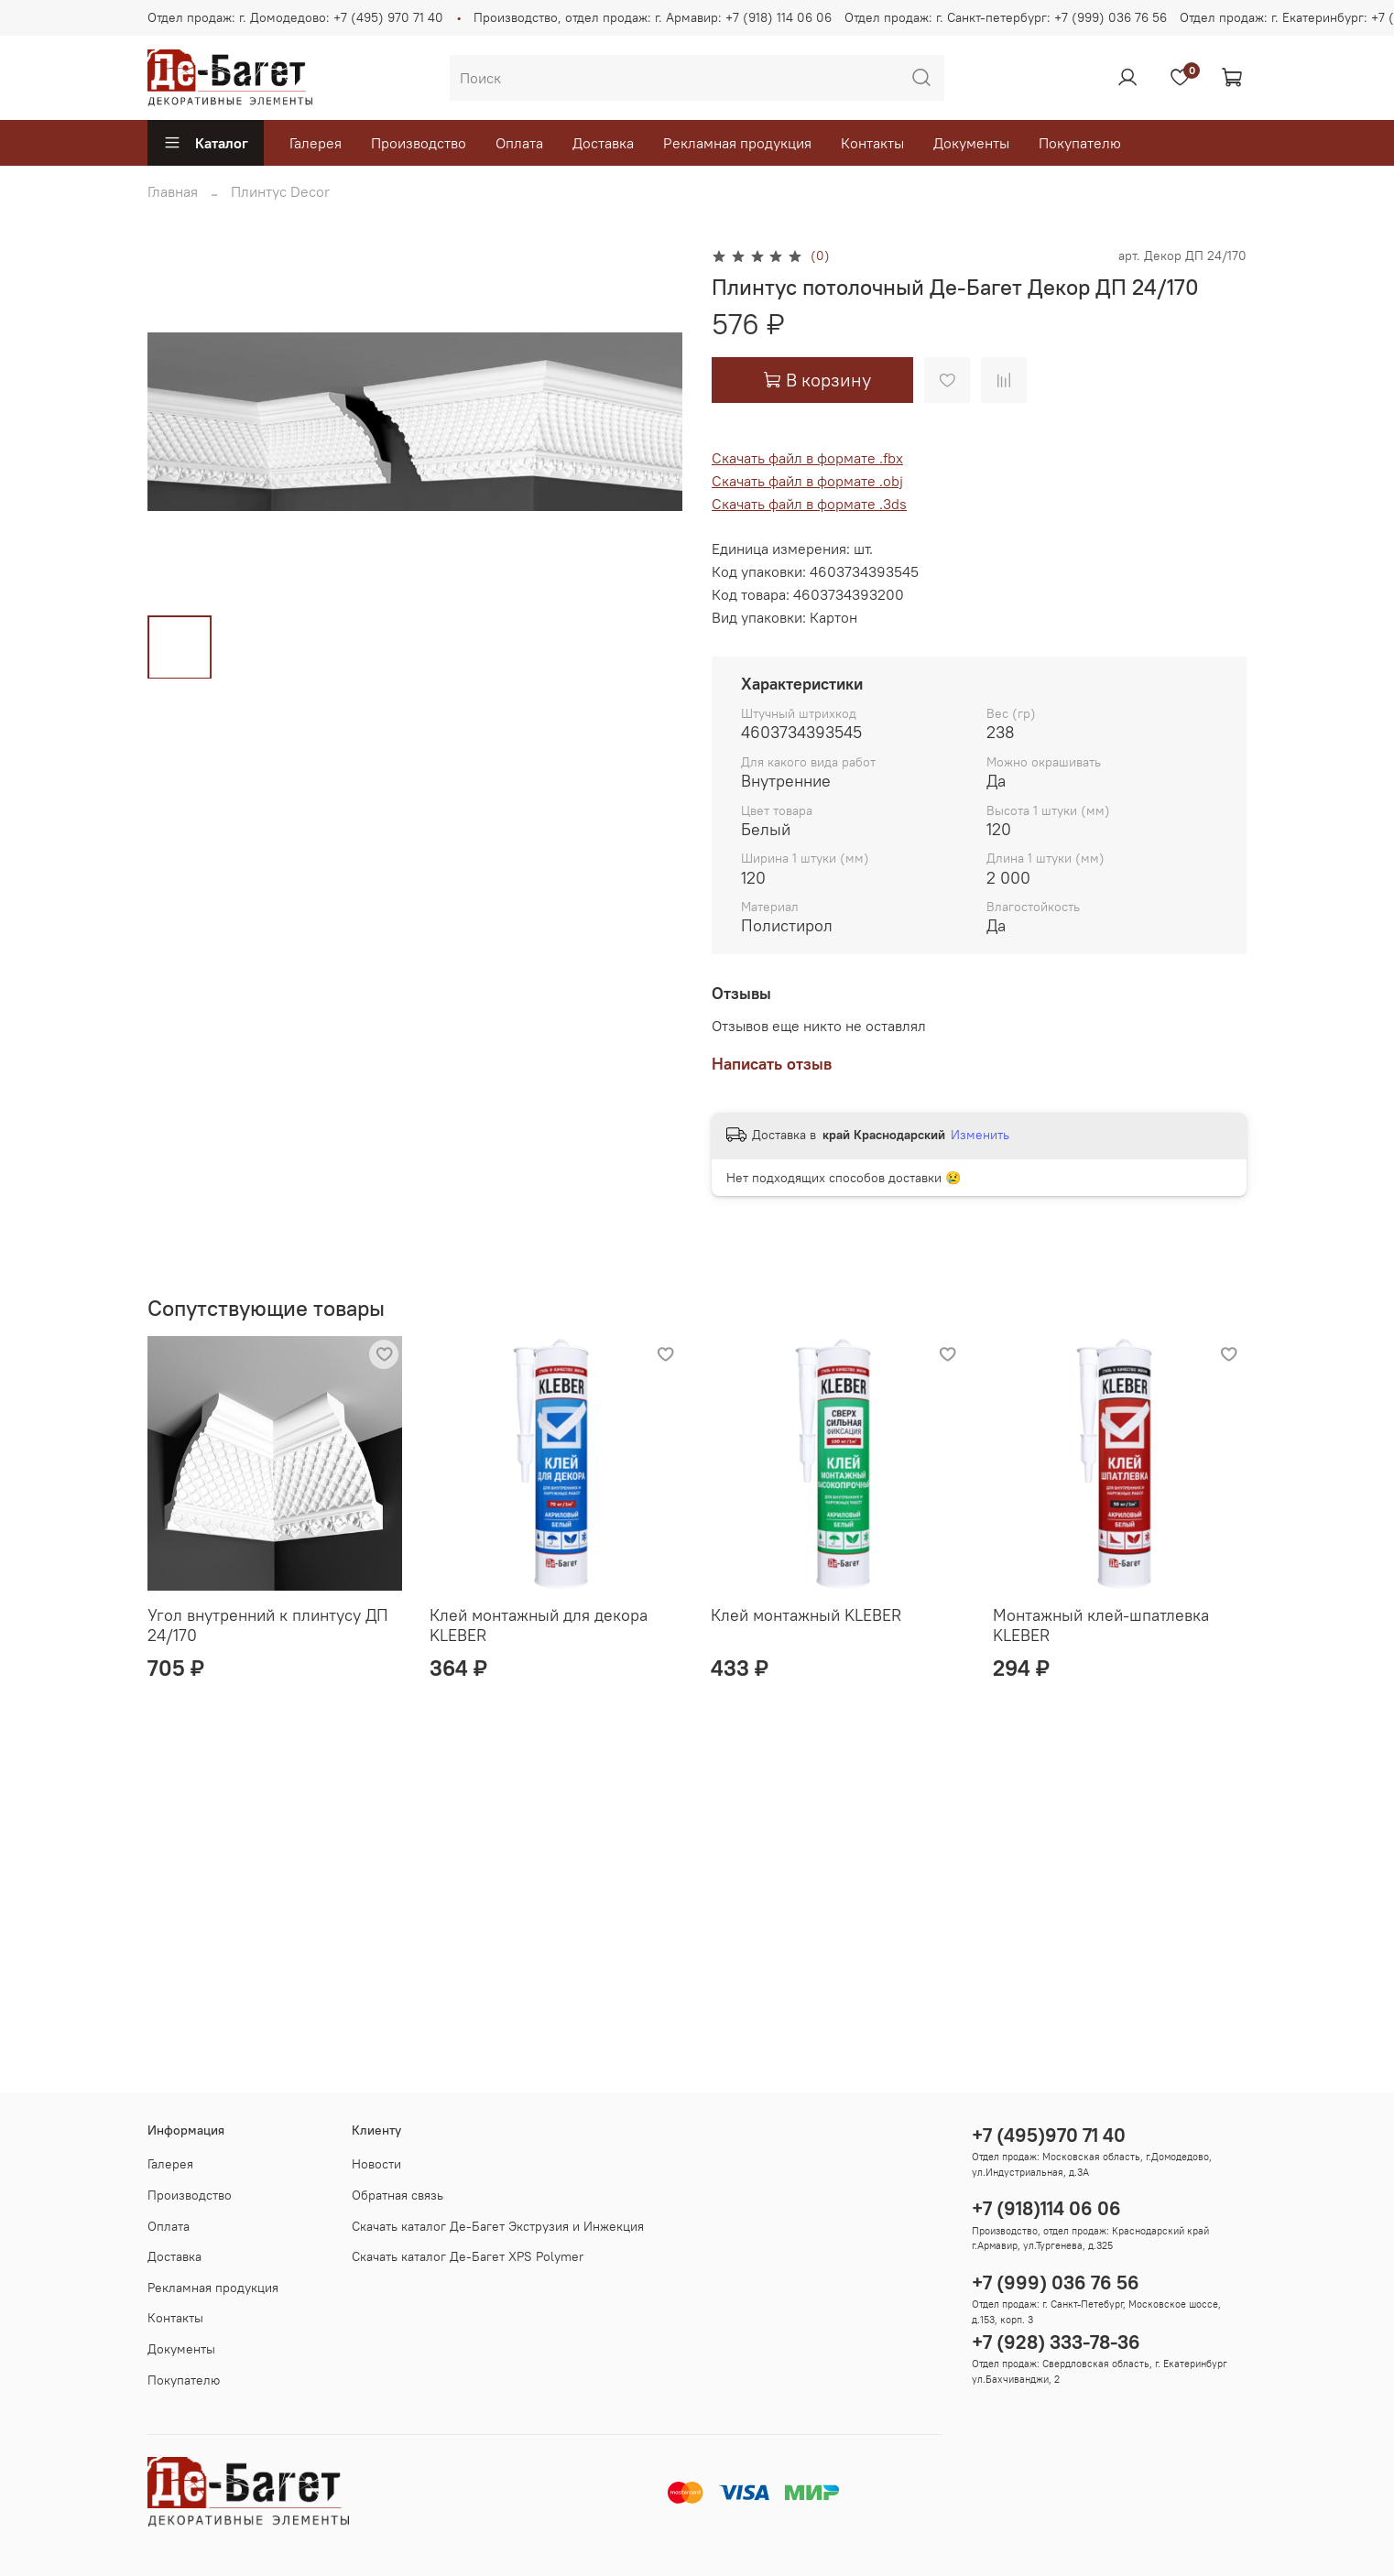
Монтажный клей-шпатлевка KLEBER (1101, 1624)
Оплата (519, 143)
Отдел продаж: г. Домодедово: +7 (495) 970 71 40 (295, 17)
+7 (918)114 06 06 (1046, 2208)
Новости (376, 2164)
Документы (971, 143)
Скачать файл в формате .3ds (809, 504)
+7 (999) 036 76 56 (1055, 2282)
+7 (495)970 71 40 (1049, 2135)
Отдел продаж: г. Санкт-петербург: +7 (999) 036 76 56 (1005, 17)
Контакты (872, 143)
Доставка (603, 143)
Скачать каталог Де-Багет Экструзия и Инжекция (498, 2226)
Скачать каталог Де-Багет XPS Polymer (467, 2256)
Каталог (205, 143)
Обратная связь (397, 2195)
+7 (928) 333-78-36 (1056, 2342)
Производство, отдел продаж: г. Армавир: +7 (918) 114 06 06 (653, 17)
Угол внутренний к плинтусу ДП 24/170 (267, 1624)
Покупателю (1080, 143)
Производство (418, 143)
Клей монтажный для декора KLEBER (539, 1624)
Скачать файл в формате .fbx (807, 458)
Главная (172, 191)
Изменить (980, 1134)
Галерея (315, 143)
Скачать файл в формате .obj (807, 481)
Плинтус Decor (280, 191)
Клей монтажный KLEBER (806, 1614)
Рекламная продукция (737, 143)
